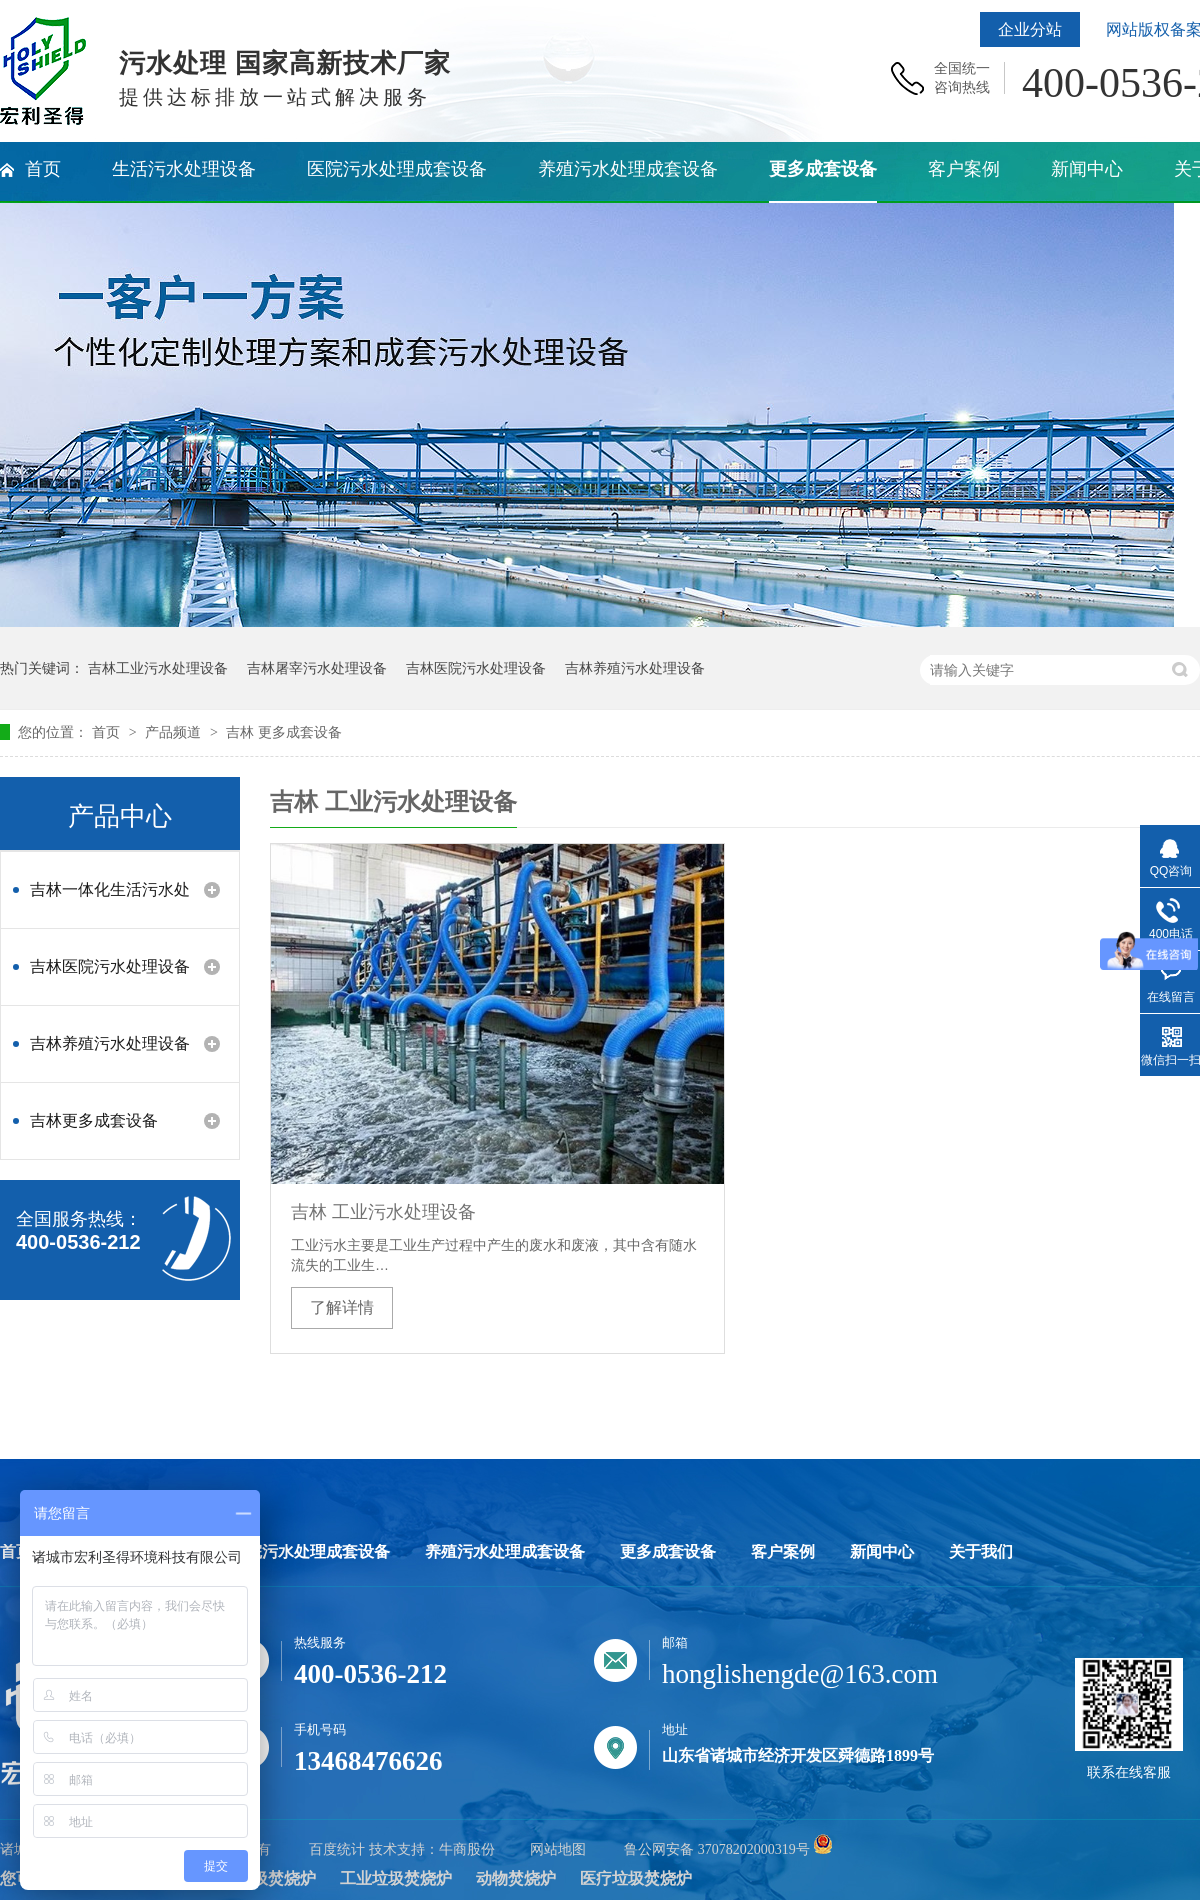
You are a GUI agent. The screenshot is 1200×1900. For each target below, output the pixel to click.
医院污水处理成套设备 (310, 1552)
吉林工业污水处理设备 (158, 668)
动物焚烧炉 (516, 1878)
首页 (108, 732)
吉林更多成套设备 (94, 1120)
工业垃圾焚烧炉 (396, 1878)
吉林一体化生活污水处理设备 (110, 899)
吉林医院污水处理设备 (476, 668)
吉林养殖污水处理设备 (635, 668)
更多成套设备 (668, 1552)
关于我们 (981, 1552)
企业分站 (1030, 29)
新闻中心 (882, 1552)
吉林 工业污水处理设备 (383, 1212)
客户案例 (783, 1552)
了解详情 (342, 1307)
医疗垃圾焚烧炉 (636, 1878)
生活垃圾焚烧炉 (260, 1878)
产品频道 (175, 732)
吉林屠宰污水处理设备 (317, 668)
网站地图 (558, 1849)
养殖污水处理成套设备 (505, 1552)
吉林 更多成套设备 (284, 732)
